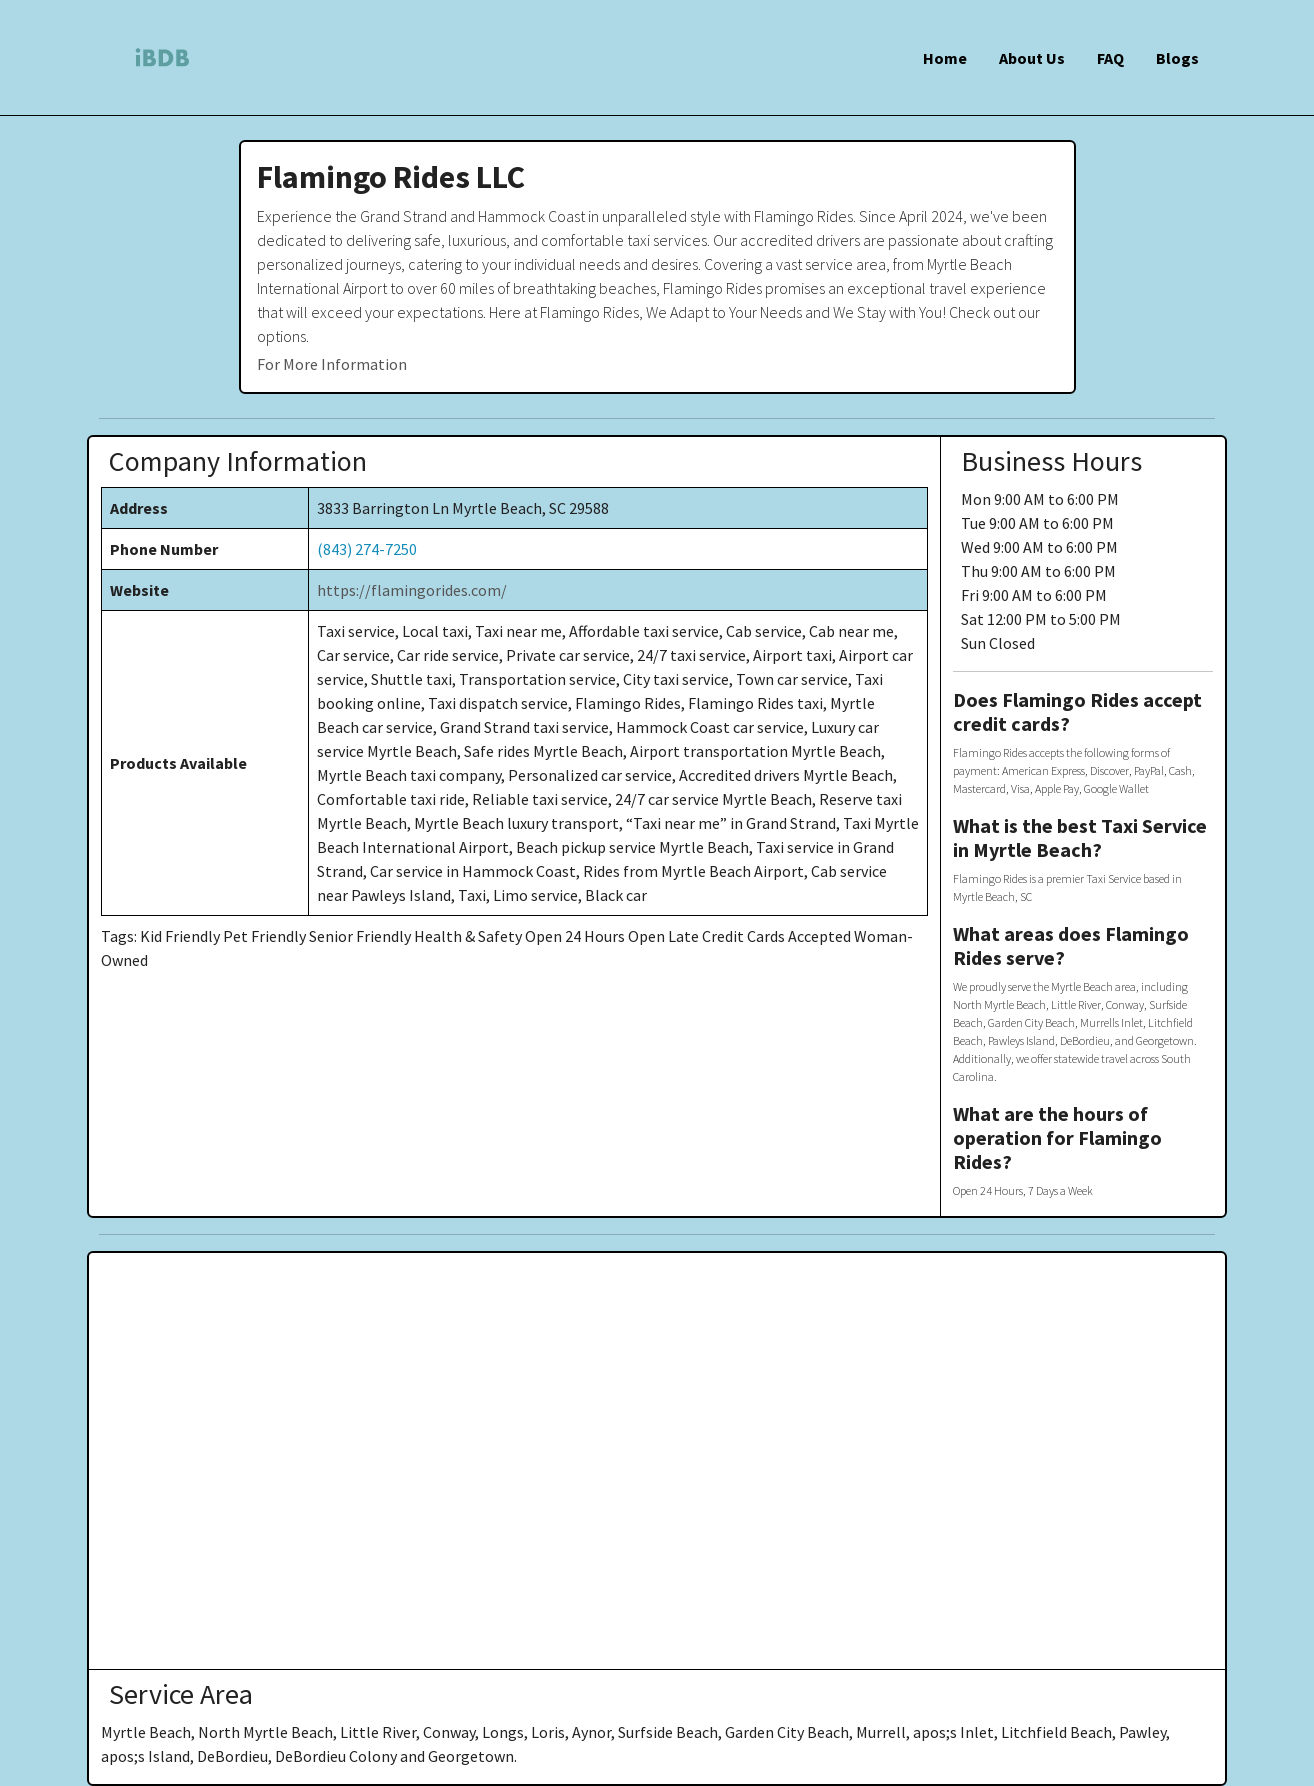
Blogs (1177, 58)
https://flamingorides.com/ (412, 590)
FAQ (1110, 58)
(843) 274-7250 (367, 549)
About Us (1032, 58)
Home (945, 58)
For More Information (332, 364)
